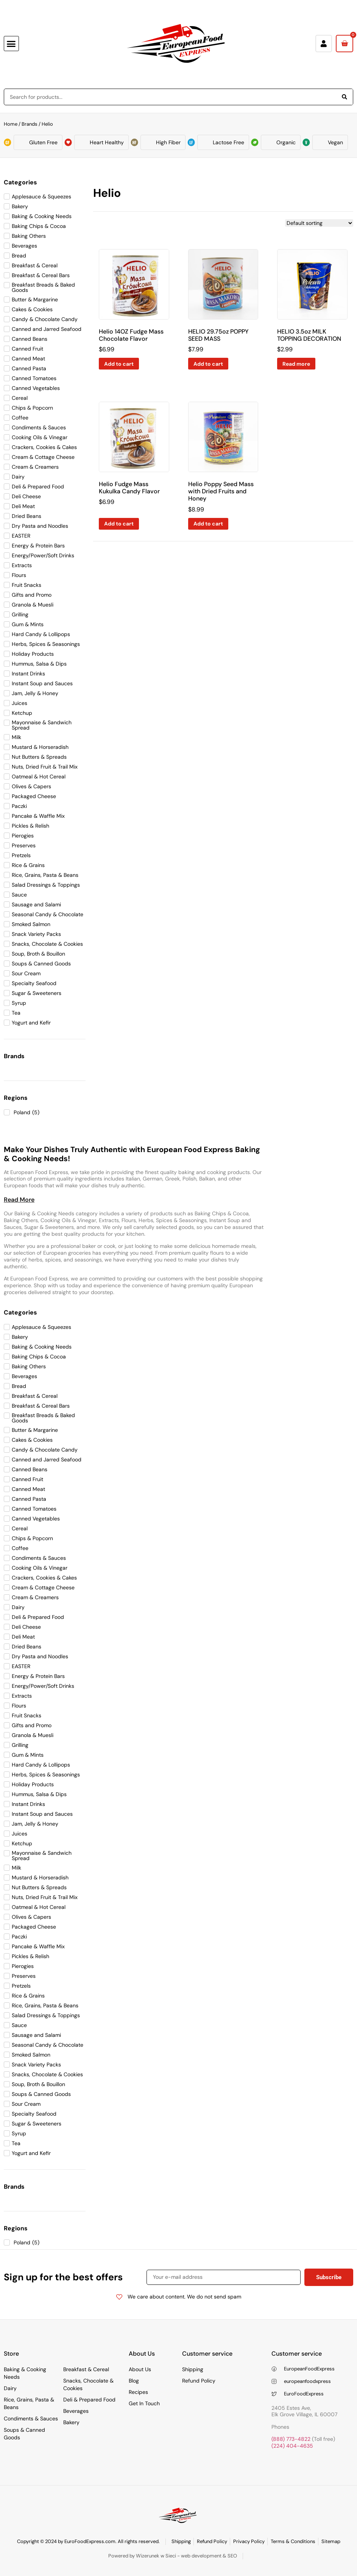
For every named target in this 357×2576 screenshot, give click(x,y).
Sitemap (330, 2541)
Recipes (138, 2392)
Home (10, 124)
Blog (134, 2380)
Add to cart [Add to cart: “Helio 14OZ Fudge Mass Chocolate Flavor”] (119, 363)
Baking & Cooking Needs (25, 2373)
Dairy (10, 2388)
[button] (11, 43)
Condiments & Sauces (31, 2418)
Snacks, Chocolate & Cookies (88, 2384)
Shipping (192, 2369)
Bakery (71, 2422)
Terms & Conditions (293, 2541)
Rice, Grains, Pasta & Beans (29, 2403)
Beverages (76, 2411)
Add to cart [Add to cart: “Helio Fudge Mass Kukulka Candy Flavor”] (119, 523)
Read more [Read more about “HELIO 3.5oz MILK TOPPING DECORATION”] (296, 363)
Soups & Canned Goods (24, 2433)
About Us (140, 2369)
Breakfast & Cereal (86, 2369)
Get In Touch (144, 2403)
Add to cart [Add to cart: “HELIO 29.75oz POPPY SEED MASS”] (208, 363)
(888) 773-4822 (290, 2439)
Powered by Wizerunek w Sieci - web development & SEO (172, 2556)
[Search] (344, 97)
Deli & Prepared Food (89, 2399)
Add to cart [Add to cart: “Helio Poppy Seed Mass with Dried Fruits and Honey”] (208, 523)
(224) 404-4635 (292, 2445)
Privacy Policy (249, 2541)
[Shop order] (319, 223)
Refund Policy (198, 2380)
